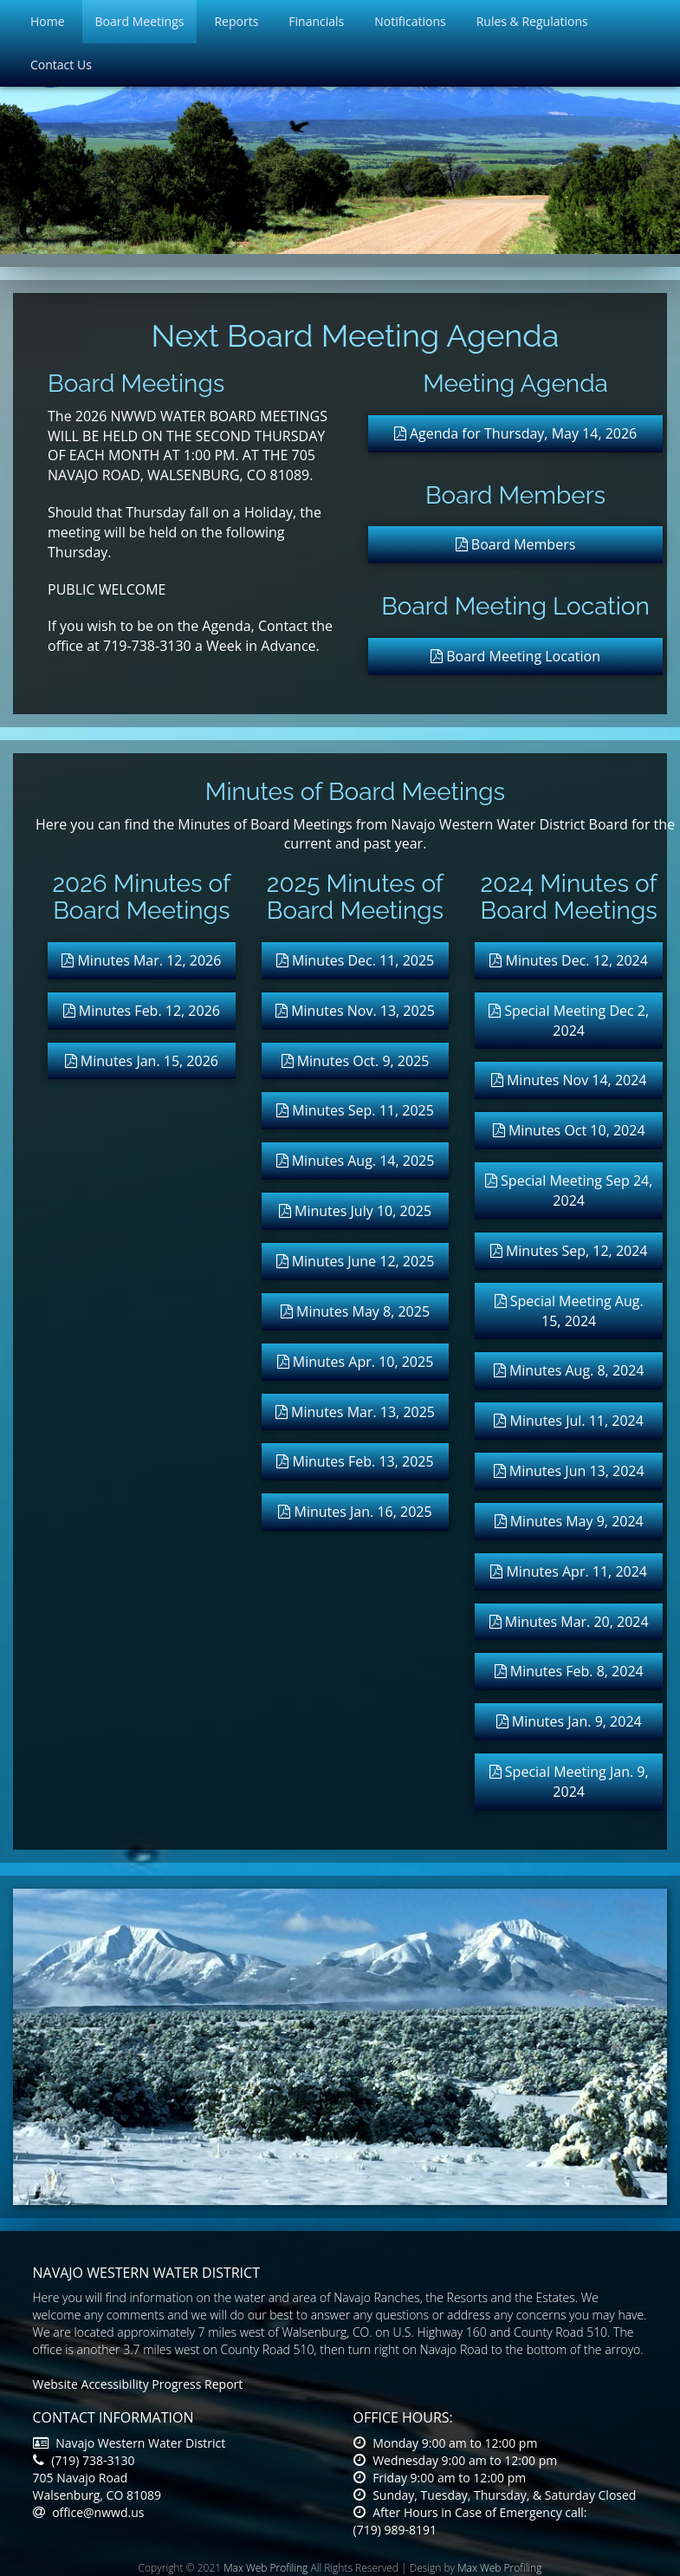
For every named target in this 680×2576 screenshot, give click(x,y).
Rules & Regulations (532, 21)
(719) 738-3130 (84, 2460)
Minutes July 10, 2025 (355, 1210)
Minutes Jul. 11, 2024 (568, 1420)
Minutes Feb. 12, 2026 (141, 1010)
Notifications (409, 21)
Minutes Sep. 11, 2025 (355, 1110)
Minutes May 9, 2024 (569, 1521)
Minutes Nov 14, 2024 (569, 1080)
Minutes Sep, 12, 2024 (569, 1250)
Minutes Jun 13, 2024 (569, 1470)
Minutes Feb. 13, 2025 (354, 1461)
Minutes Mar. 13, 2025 (355, 1411)
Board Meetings (140, 21)
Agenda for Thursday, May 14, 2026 (516, 433)
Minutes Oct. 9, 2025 (356, 1060)
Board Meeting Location (515, 656)
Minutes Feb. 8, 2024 (569, 1671)
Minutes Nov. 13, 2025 (355, 1010)
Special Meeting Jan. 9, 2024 (569, 1781)
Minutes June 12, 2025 (355, 1261)
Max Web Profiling (265, 2567)
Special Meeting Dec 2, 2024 (569, 1020)
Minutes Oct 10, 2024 (569, 1130)
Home (47, 21)
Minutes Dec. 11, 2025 (355, 960)
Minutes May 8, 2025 (355, 1311)
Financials (316, 21)
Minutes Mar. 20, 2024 (569, 1621)
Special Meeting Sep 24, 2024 (568, 1190)
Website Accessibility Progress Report (138, 2384)
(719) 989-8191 (395, 2529)
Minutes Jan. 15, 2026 (141, 1060)
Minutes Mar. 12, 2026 (141, 960)
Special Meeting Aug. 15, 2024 (569, 1310)
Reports (236, 21)
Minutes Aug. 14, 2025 (355, 1160)
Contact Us (61, 64)
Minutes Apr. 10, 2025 (355, 1361)
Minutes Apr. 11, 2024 (568, 1571)
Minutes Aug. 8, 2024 (569, 1370)
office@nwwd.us (89, 2512)
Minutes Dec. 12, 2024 (568, 960)
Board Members (516, 544)
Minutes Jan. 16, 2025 (354, 1511)
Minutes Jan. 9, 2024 (569, 1721)
